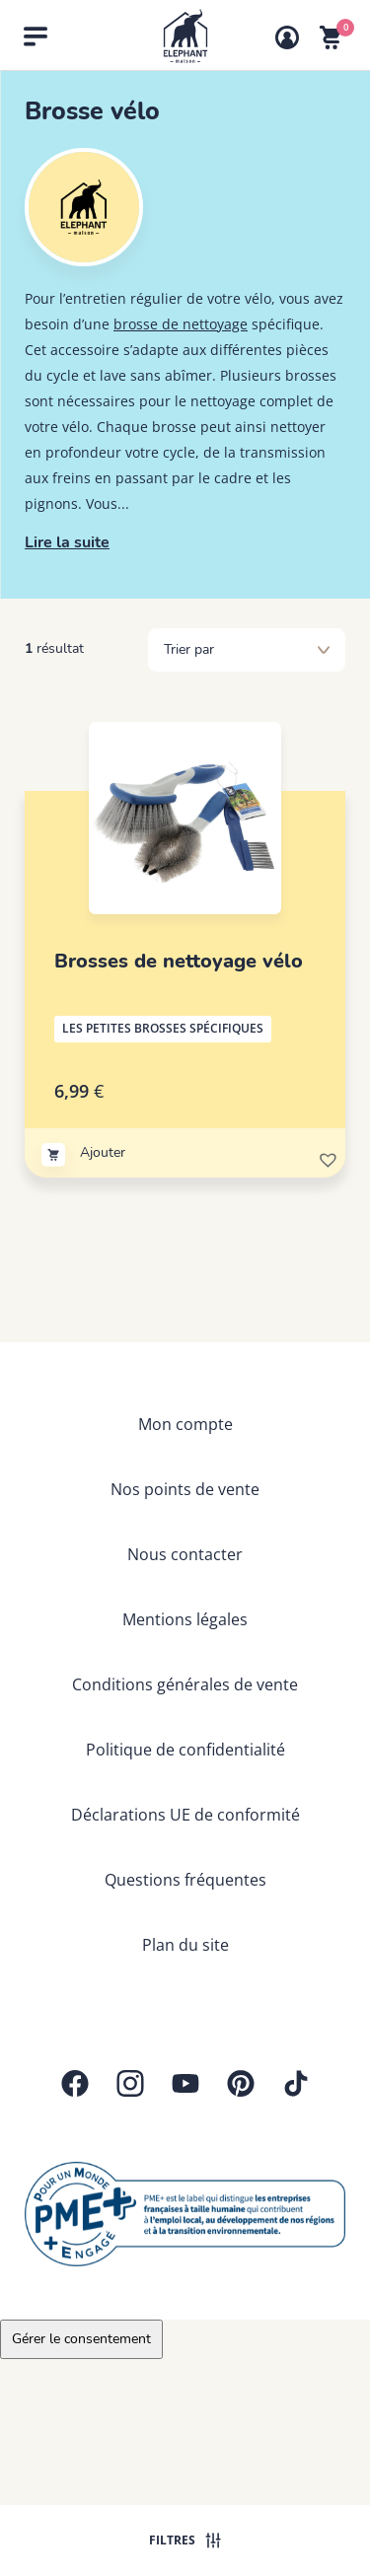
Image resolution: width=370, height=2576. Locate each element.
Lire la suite (67, 542)
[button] (326, 1158)
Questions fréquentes (185, 1880)
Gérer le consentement (81, 2338)
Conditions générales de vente (185, 1684)
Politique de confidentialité (185, 1749)
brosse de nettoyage (180, 324)
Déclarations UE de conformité (185, 1814)
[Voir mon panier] (330, 37)
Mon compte (185, 1424)
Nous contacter (185, 1554)
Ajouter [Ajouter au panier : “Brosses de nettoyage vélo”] (102, 1152)
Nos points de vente (185, 1489)
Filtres (185, 2540)
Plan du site (185, 1945)
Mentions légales (185, 1619)
